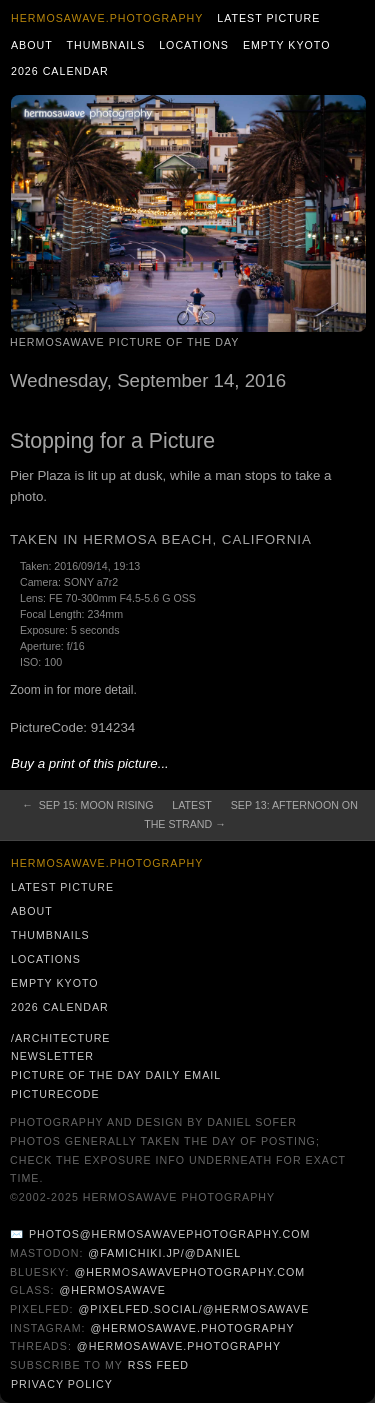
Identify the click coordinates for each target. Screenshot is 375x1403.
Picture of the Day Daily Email (116, 1075)
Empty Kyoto (287, 45)
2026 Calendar (60, 71)
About (32, 45)
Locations (194, 45)
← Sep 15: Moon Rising (87, 805)
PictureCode (55, 1094)
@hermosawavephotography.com (190, 1272)
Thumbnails (106, 45)
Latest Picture (268, 18)
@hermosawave (112, 1290)
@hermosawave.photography (192, 1328)
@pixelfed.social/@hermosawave (193, 1309)
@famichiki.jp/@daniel (164, 1253)
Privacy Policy (62, 1384)
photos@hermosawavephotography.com (169, 1234)
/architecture (60, 1038)
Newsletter (52, 1056)
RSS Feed (158, 1365)
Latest (191, 805)
